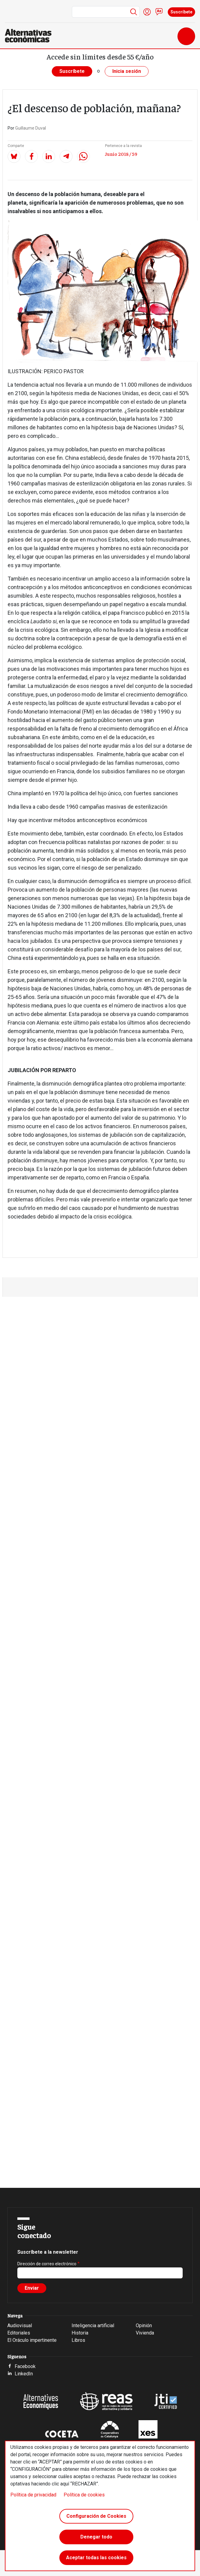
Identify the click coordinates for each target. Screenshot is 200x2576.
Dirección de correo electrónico (46, 2263)
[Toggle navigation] (186, 36)
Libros (78, 2340)
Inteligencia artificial (93, 2325)
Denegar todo (96, 2537)
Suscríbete (181, 11)
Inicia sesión (126, 71)
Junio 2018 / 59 (121, 154)
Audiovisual (19, 2325)
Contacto (159, 12)
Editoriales (18, 2333)
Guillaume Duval (30, 128)
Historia (80, 2333)
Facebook (25, 2366)
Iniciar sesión (147, 12)
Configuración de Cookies (96, 2516)
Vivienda (145, 2333)
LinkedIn (24, 2374)
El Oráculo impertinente (32, 2340)
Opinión (144, 2325)
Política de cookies (84, 2495)
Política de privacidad (33, 2495)
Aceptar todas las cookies (96, 2557)
